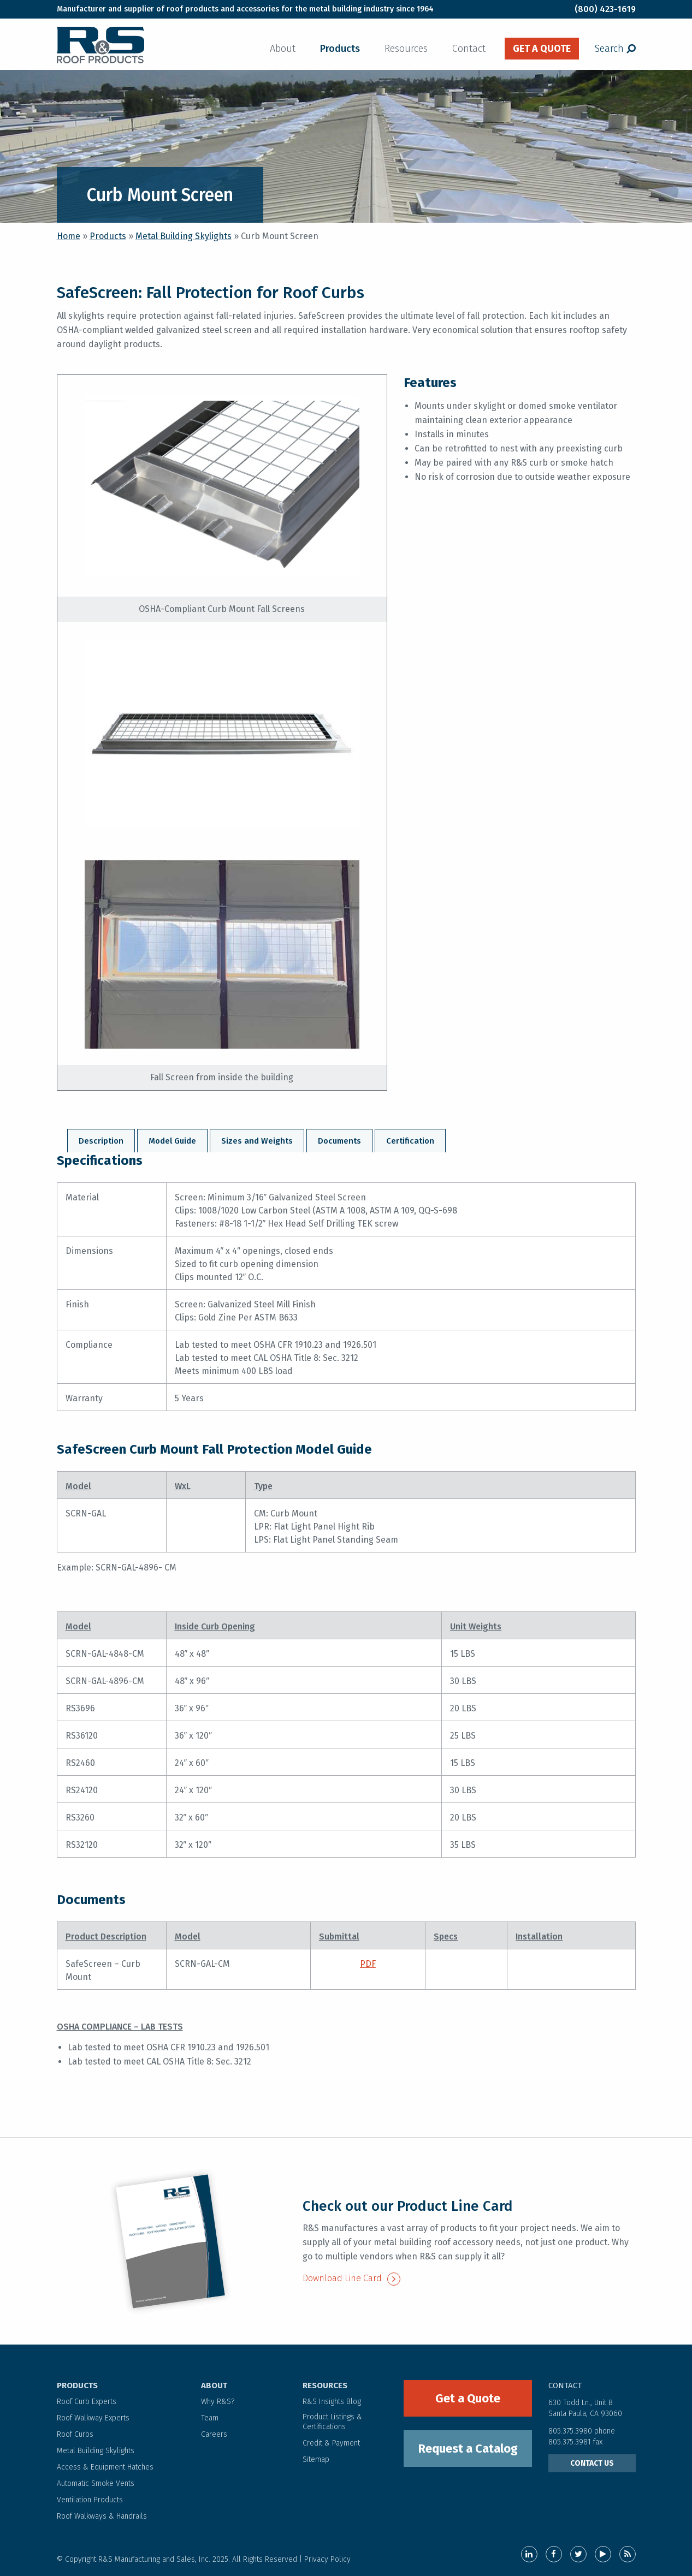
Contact (469, 49)
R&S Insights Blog (332, 2401)
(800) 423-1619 (605, 9)
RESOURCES (325, 2385)
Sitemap (316, 2459)
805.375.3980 (570, 2431)
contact (565, 2385)
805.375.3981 (570, 2442)
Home (68, 236)
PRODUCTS (77, 2385)
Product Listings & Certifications (332, 2421)
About (282, 49)
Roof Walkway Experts (93, 2418)
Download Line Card (351, 2278)
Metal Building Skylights (183, 236)
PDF (368, 1964)
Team (209, 2418)
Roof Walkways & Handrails (102, 2516)
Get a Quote (467, 2398)
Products (340, 49)
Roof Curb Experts (86, 2401)
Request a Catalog (468, 2448)
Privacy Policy (327, 2559)
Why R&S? (217, 2401)
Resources (406, 49)
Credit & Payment (331, 2443)
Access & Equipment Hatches (105, 2467)
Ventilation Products (90, 2499)
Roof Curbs (75, 2434)
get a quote (542, 49)
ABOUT (214, 2385)
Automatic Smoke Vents (95, 2483)
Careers (214, 2434)
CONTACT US (592, 2463)
